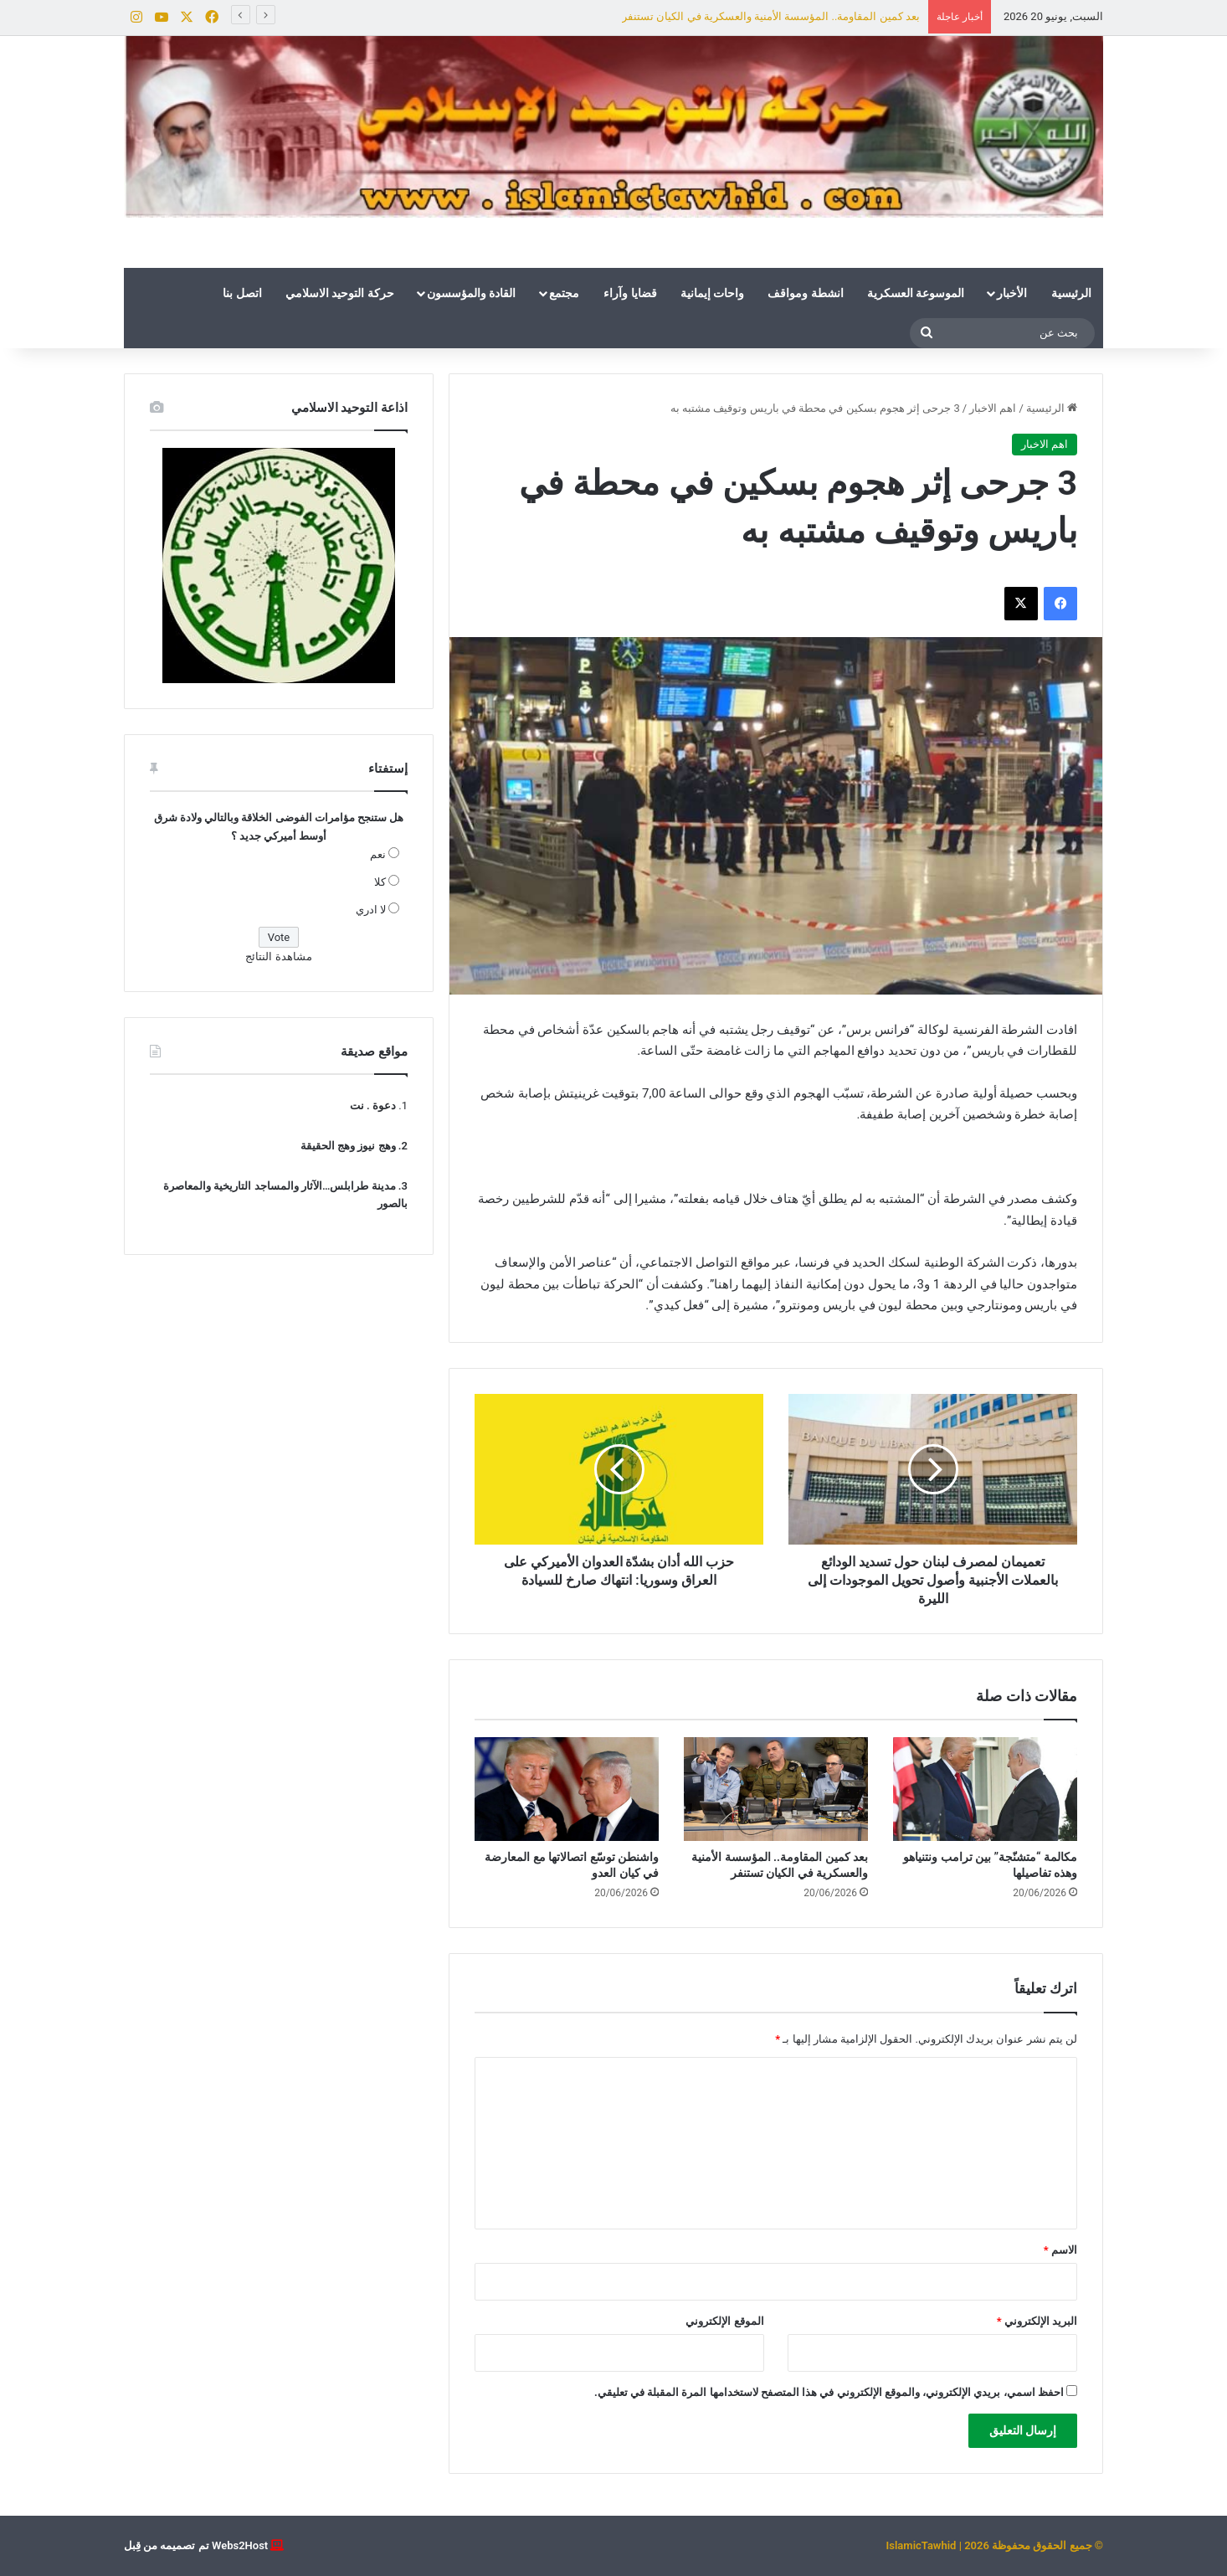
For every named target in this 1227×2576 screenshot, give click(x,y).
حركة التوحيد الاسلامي (339, 293)
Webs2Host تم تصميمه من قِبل (196, 2545)
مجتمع (564, 293)
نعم (378, 854)
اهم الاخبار (992, 408)
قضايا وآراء (629, 293)
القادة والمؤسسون (471, 293)
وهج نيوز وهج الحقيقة (348, 1145)
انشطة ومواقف (805, 293)
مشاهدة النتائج (278, 956)
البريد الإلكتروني (1037, 2321)
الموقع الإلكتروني (724, 2321)
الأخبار (1012, 293)
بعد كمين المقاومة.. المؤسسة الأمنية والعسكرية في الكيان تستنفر (771, 16)
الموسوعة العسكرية (915, 293)
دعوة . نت (373, 1105)
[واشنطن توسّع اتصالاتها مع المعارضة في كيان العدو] (567, 1789)
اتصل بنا (242, 293)
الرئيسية (1071, 293)
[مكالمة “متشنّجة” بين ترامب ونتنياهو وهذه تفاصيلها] (985, 1789)
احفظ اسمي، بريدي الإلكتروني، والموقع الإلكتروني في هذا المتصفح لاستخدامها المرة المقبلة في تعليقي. (829, 2392)
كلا (380, 882)
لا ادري (371, 909)
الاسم (1060, 2250)
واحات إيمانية (712, 293)
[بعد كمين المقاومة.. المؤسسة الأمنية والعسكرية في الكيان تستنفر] (776, 1789)
